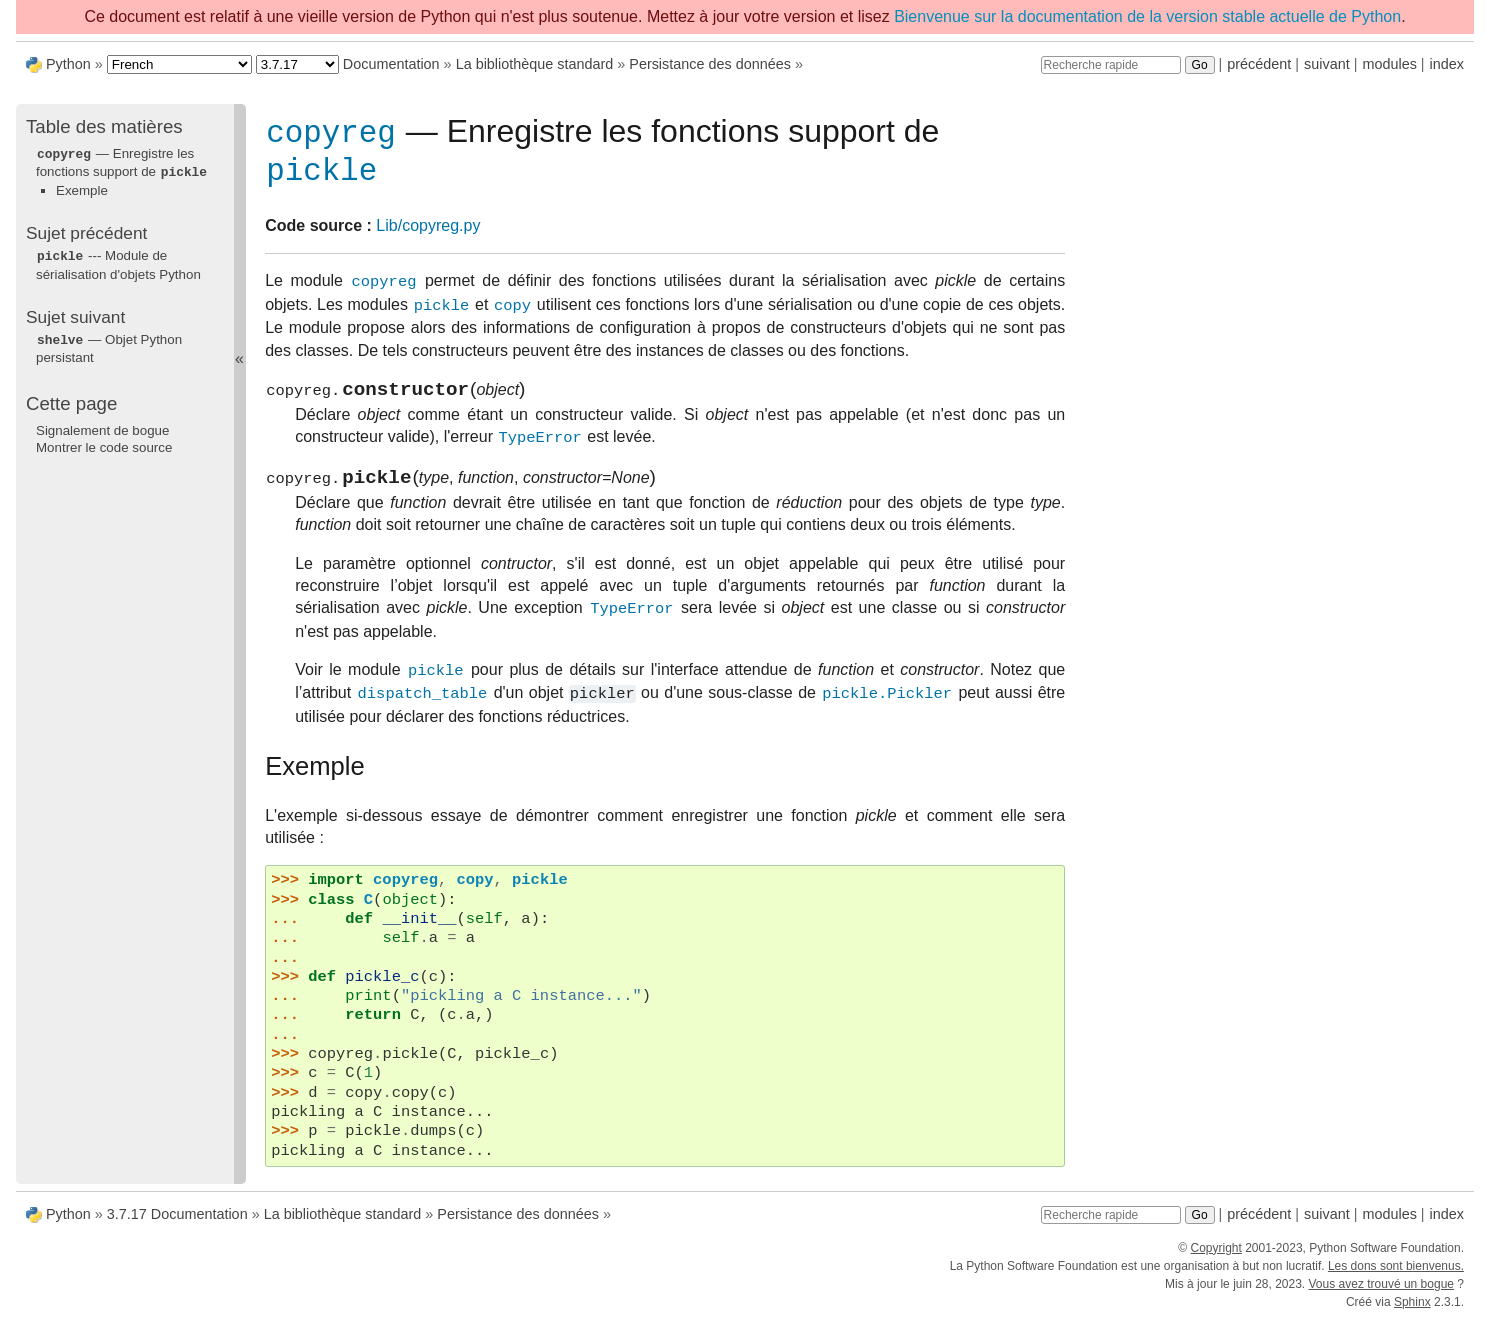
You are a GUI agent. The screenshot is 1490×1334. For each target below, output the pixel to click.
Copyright (1215, 1262)
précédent (1259, 64)
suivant (1327, 64)
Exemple (82, 188)
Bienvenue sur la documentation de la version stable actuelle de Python (1147, 16)
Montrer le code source (104, 443)
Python (68, 64)
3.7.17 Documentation (177, 1229)
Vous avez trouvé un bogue (1381, 1298)
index (1447, 64)
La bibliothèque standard (535, 64)
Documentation (391, 64)
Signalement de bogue (102, 426)
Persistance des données (710, 64)
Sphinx (1412, 1316)
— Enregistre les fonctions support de (122, 162)
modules (1389, 64)
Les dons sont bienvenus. (1396, 1280)
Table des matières (104, 126)
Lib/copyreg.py (428, 233)
